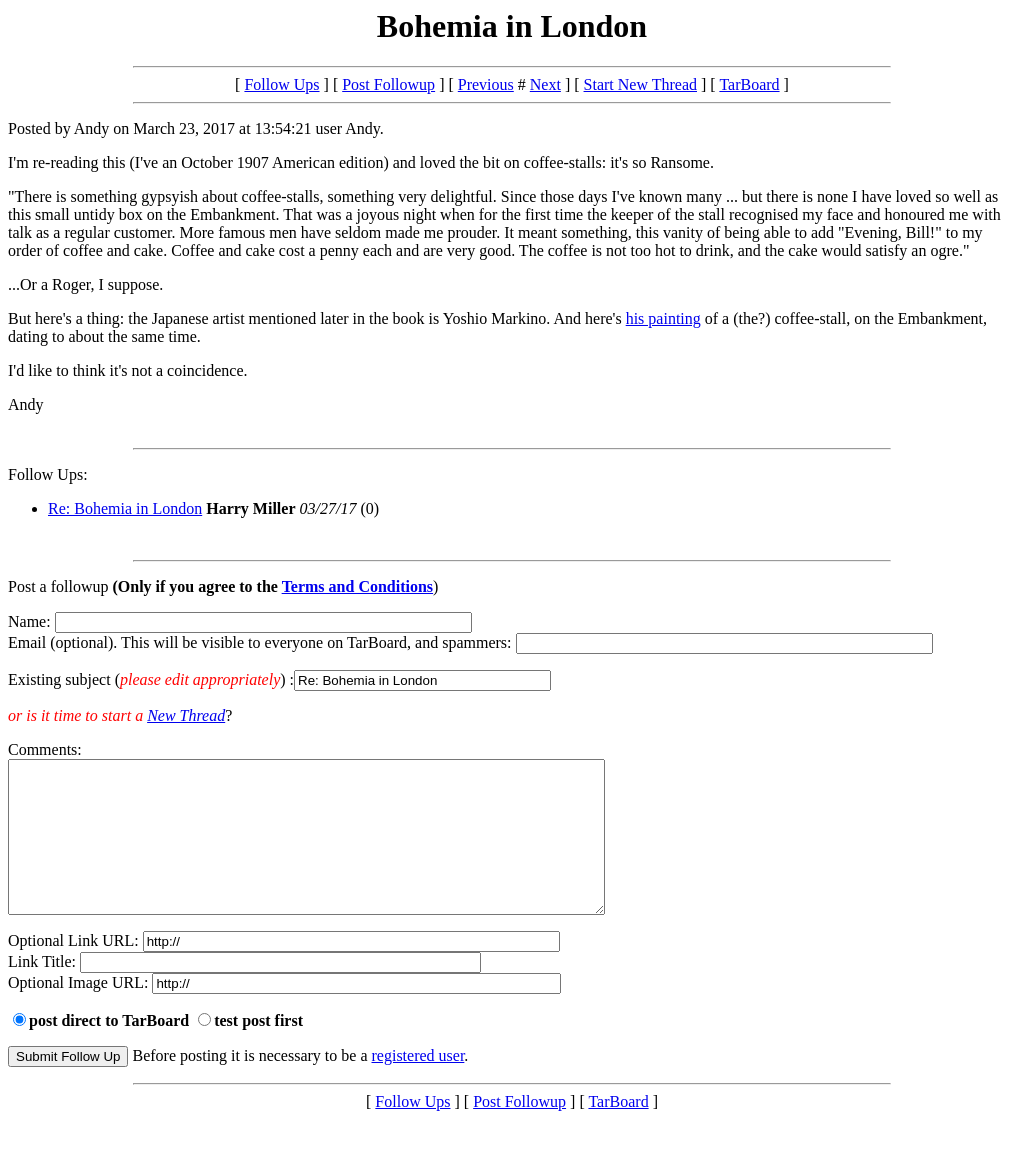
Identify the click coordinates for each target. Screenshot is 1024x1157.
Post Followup (388, 84)
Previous (486, 84)
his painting (663, 318)
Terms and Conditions (357, 586)
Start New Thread (640, 84)
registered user (418, 1085)
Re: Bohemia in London (125, 508)
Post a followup (58, 586)
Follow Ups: (48, 474)
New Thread (186, 715)
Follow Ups (281, 84)
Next (545, 84)
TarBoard (749, 84)
